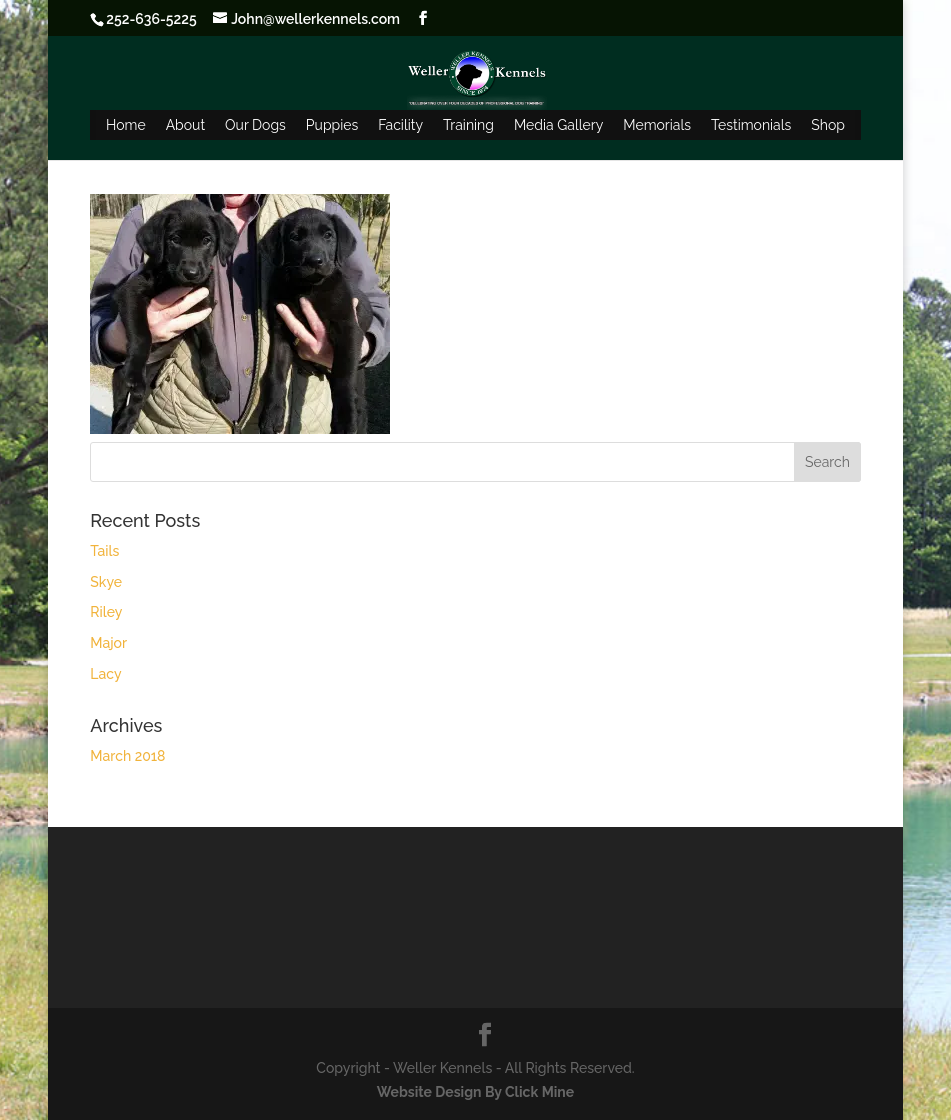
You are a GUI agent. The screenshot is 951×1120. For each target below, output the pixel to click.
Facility (400, 125)
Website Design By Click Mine (475, 1092)
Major (108, 643)
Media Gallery (558, 125)
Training (468, 125)
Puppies (332, 125)
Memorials (657, 125)
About (185, 125)
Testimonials (751, 125)
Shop (828, 125)
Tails (104, 551)
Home (126, 125)
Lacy (105, 674)
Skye (106, 582)
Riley (106, 612)
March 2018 (127, 756)
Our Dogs (255, 125)
